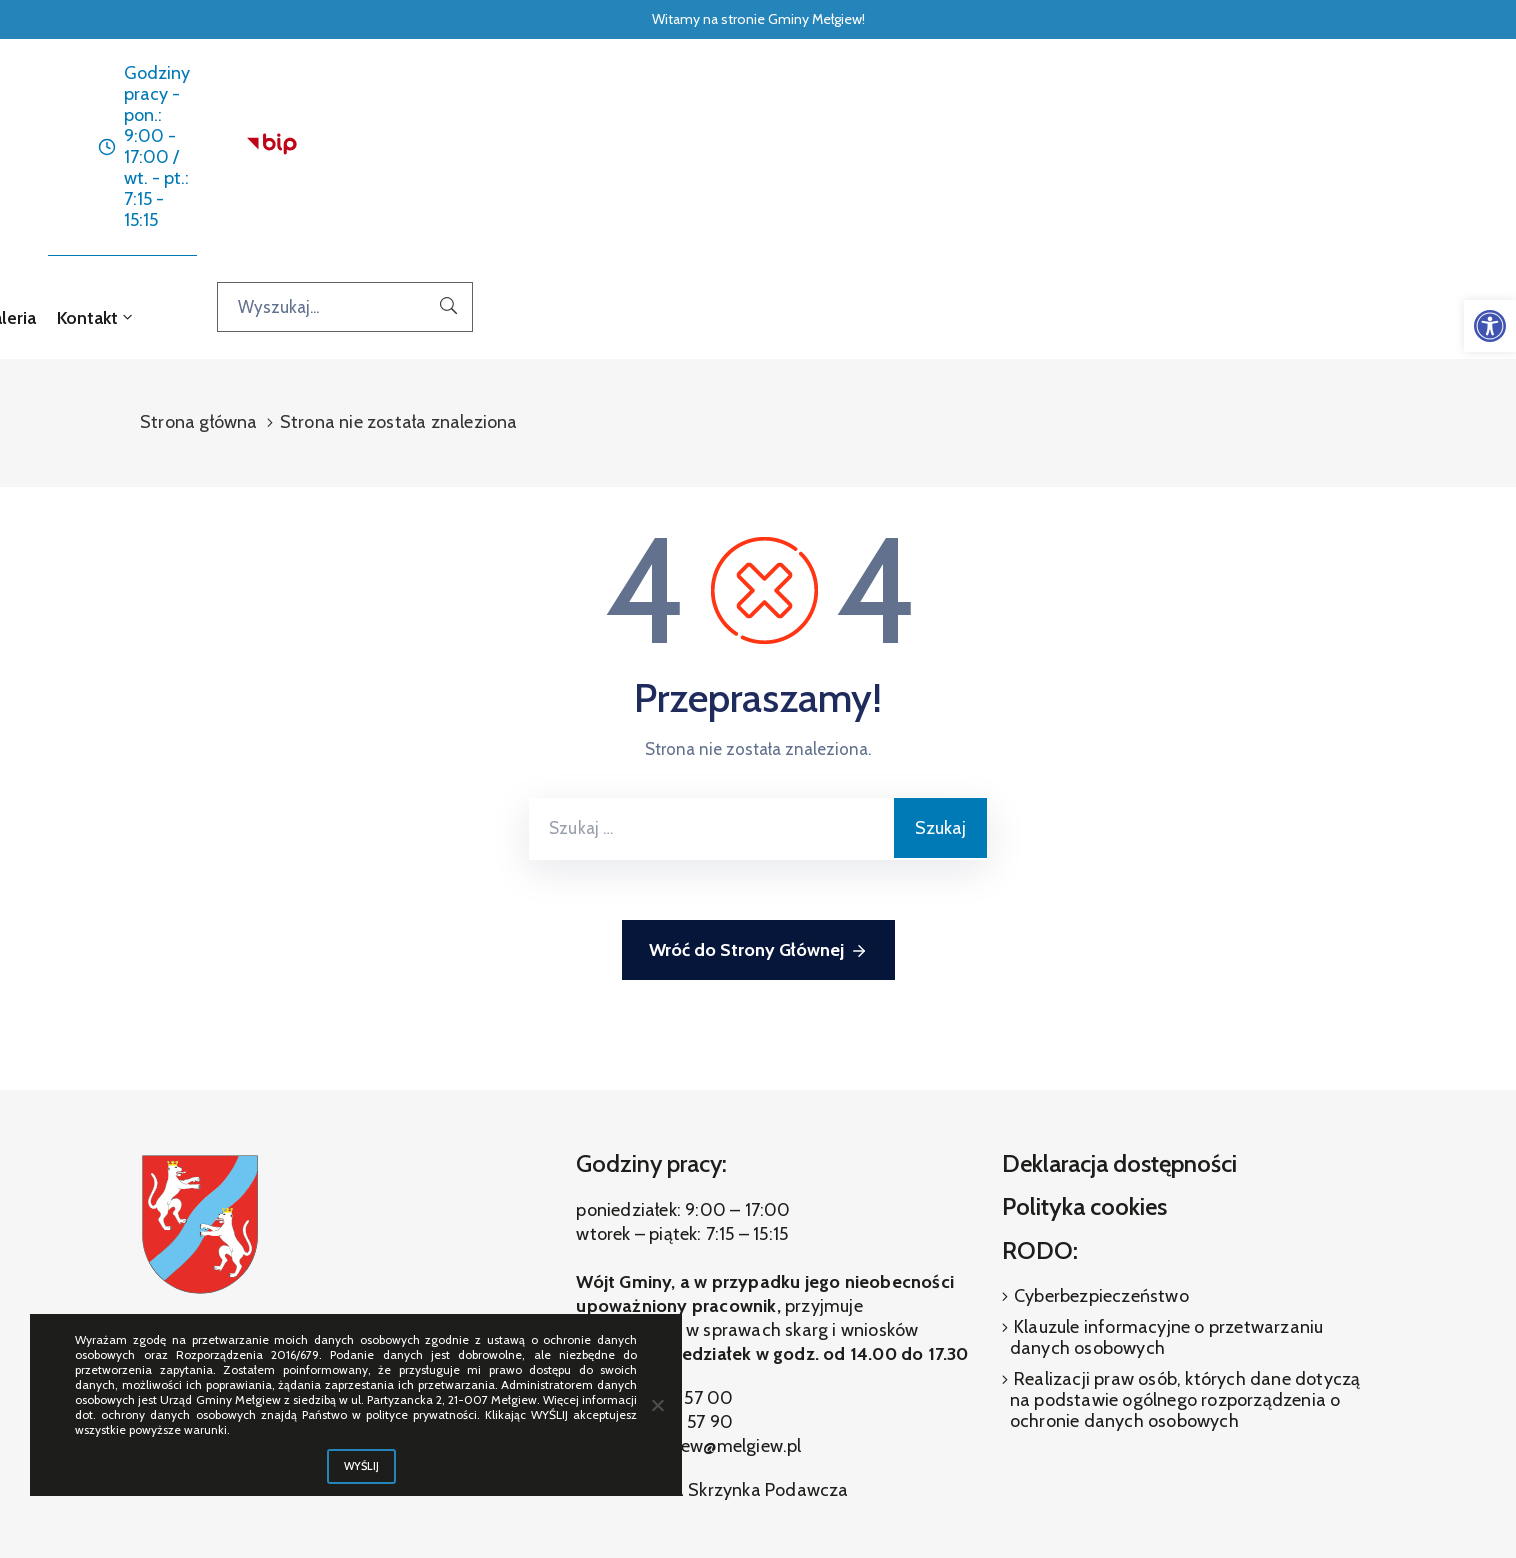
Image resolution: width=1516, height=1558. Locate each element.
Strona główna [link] (472, 150)
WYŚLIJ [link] (362, 1466)
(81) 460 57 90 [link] (674, 1256)
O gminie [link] (869, 150)
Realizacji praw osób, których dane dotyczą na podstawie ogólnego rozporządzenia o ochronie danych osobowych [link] (1185, 1233)
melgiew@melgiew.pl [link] (719, 1280)
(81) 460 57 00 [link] (673, 1232)
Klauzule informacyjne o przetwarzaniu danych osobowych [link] (1167, 1170)
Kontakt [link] (1052, 150)
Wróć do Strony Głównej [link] (758, 784)
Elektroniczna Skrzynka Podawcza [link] (712, 1324)
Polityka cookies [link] (1084, 1040)
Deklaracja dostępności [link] (1119, 996)
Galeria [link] (966, 150)
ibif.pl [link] (804, 1487)
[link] (1490, 326)
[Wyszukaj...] (1318, 149)
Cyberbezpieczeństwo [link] (1099, 1129)
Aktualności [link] (597, 150)
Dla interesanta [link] (733, 150)
